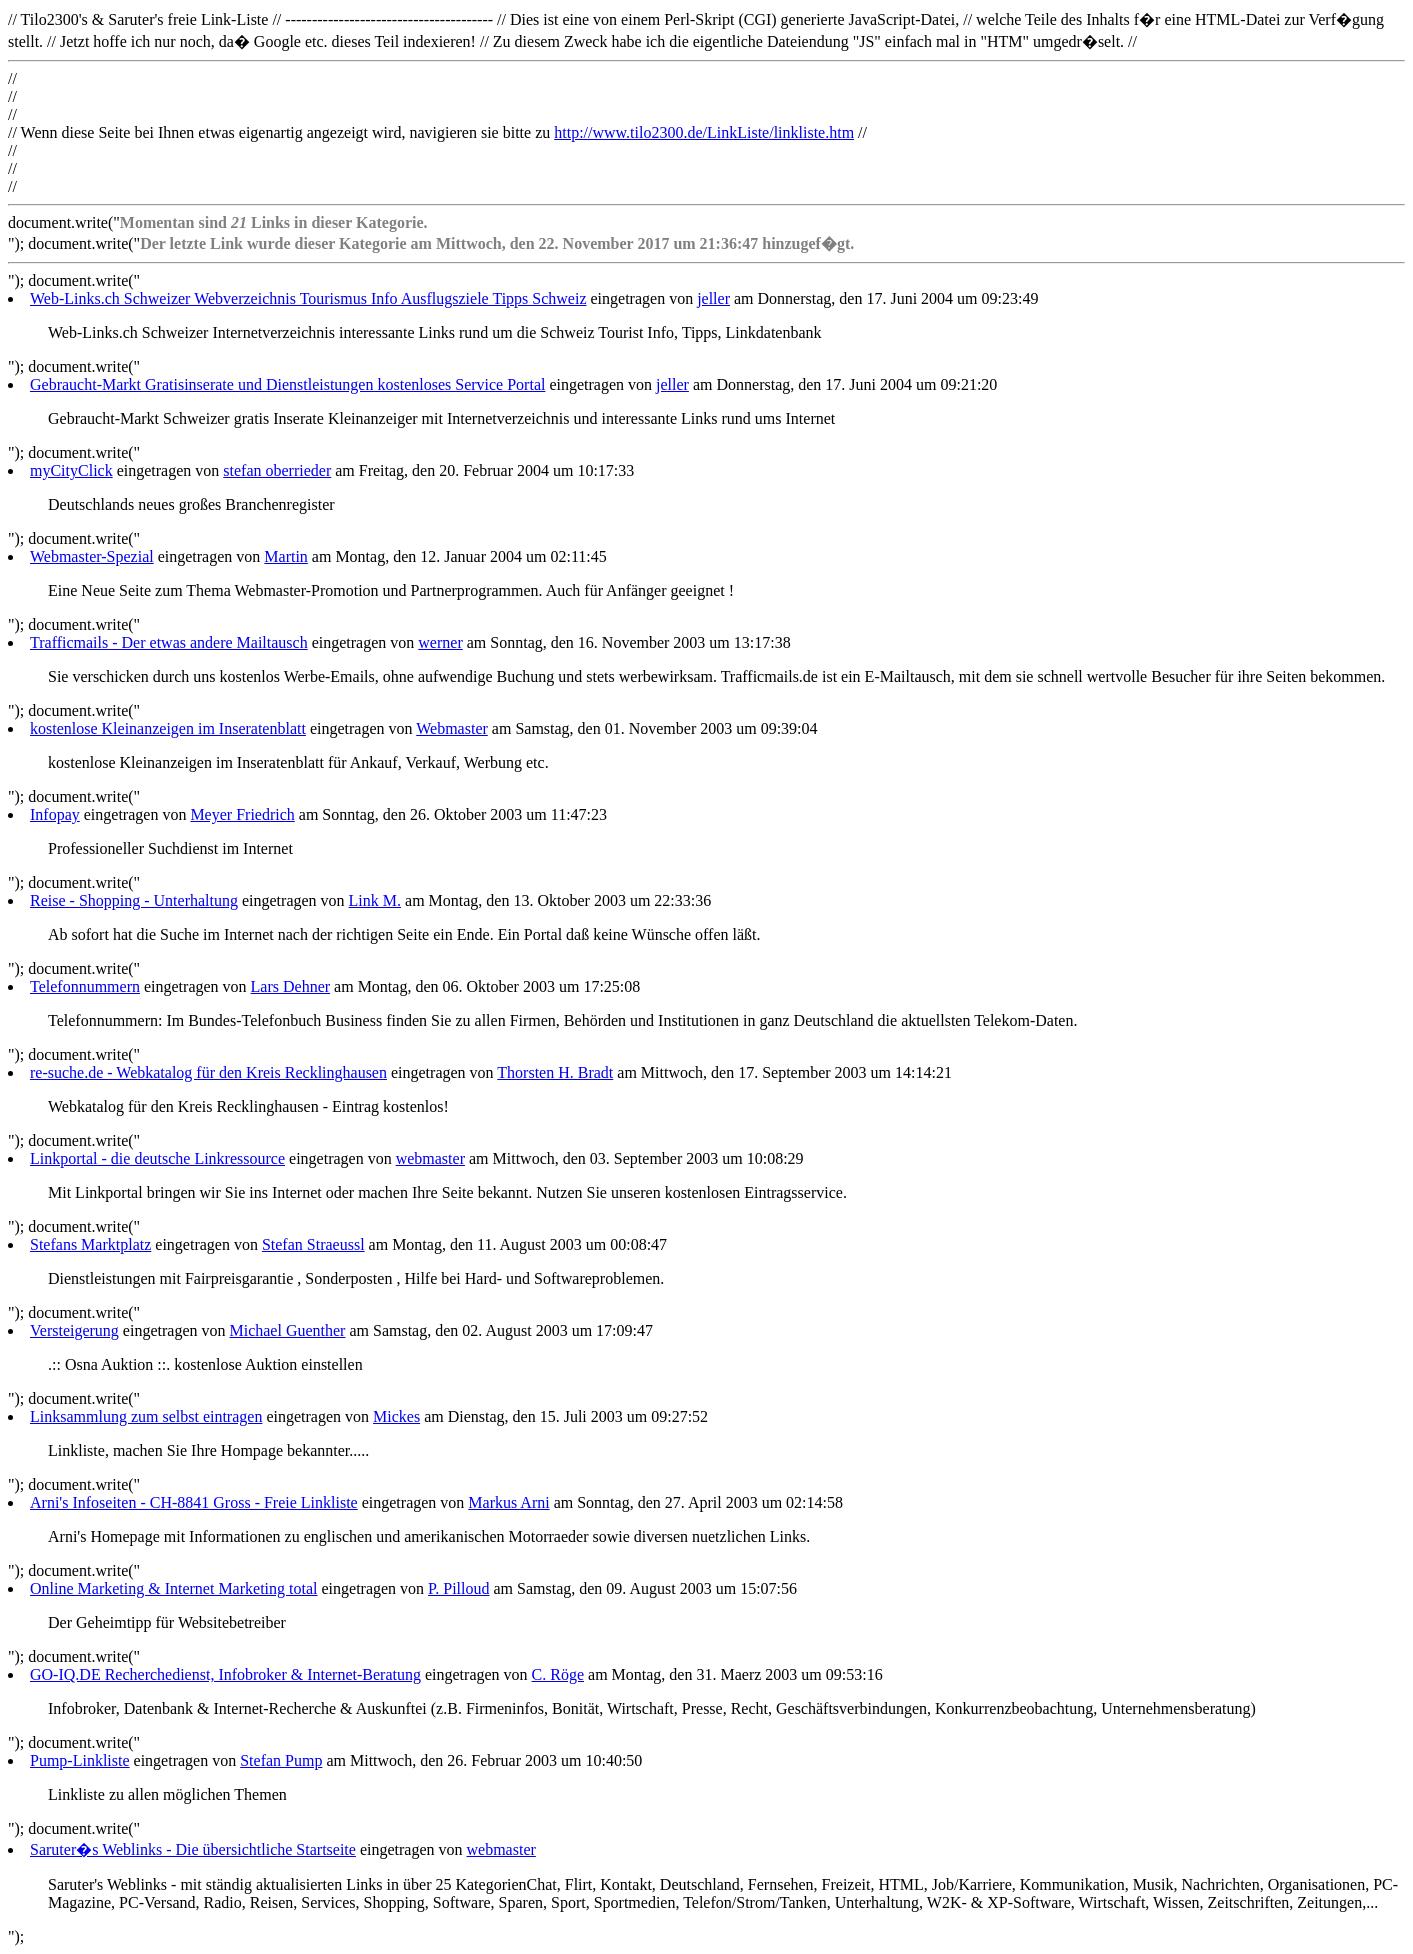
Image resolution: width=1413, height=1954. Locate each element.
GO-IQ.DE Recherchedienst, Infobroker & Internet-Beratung (225, 1674)
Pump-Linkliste (80, 1760)
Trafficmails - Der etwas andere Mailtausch (169, 642)
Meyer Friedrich (242, 814)
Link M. (375, 900)
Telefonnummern (85, 986)
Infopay (55, 814)
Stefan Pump (281, 1760)
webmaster (430, 1158)
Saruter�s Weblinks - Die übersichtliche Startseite (193, 1849)
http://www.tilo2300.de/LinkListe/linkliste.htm (704, 132)
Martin (286, 556)
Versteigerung (74, 1330)
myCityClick (71, 470)
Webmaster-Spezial (92, 556)
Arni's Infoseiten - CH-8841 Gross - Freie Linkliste (194, 1502)
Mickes (396, 1416)
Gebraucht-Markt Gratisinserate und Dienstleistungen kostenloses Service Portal (287, 384)
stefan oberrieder (277, 470)
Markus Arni (508, 1502)
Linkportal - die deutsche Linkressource (157, 1158)
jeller (713, 298)
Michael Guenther (287, 1330)
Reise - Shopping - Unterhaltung (134, 900)
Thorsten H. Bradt (555, 1072)
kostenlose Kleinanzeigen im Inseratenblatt (168, 728)
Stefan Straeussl (313, 1244)
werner (440, 642)
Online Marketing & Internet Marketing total (173, 1588)
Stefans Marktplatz (90, 1244)
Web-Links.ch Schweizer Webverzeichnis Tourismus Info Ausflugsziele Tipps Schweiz (308, 298)
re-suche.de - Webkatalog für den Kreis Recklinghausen (208, 1072)
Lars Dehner (291, 986)
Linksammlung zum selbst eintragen (146, 1416)
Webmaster (452, 728)
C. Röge (558, 1674)
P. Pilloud (458, 1588)
